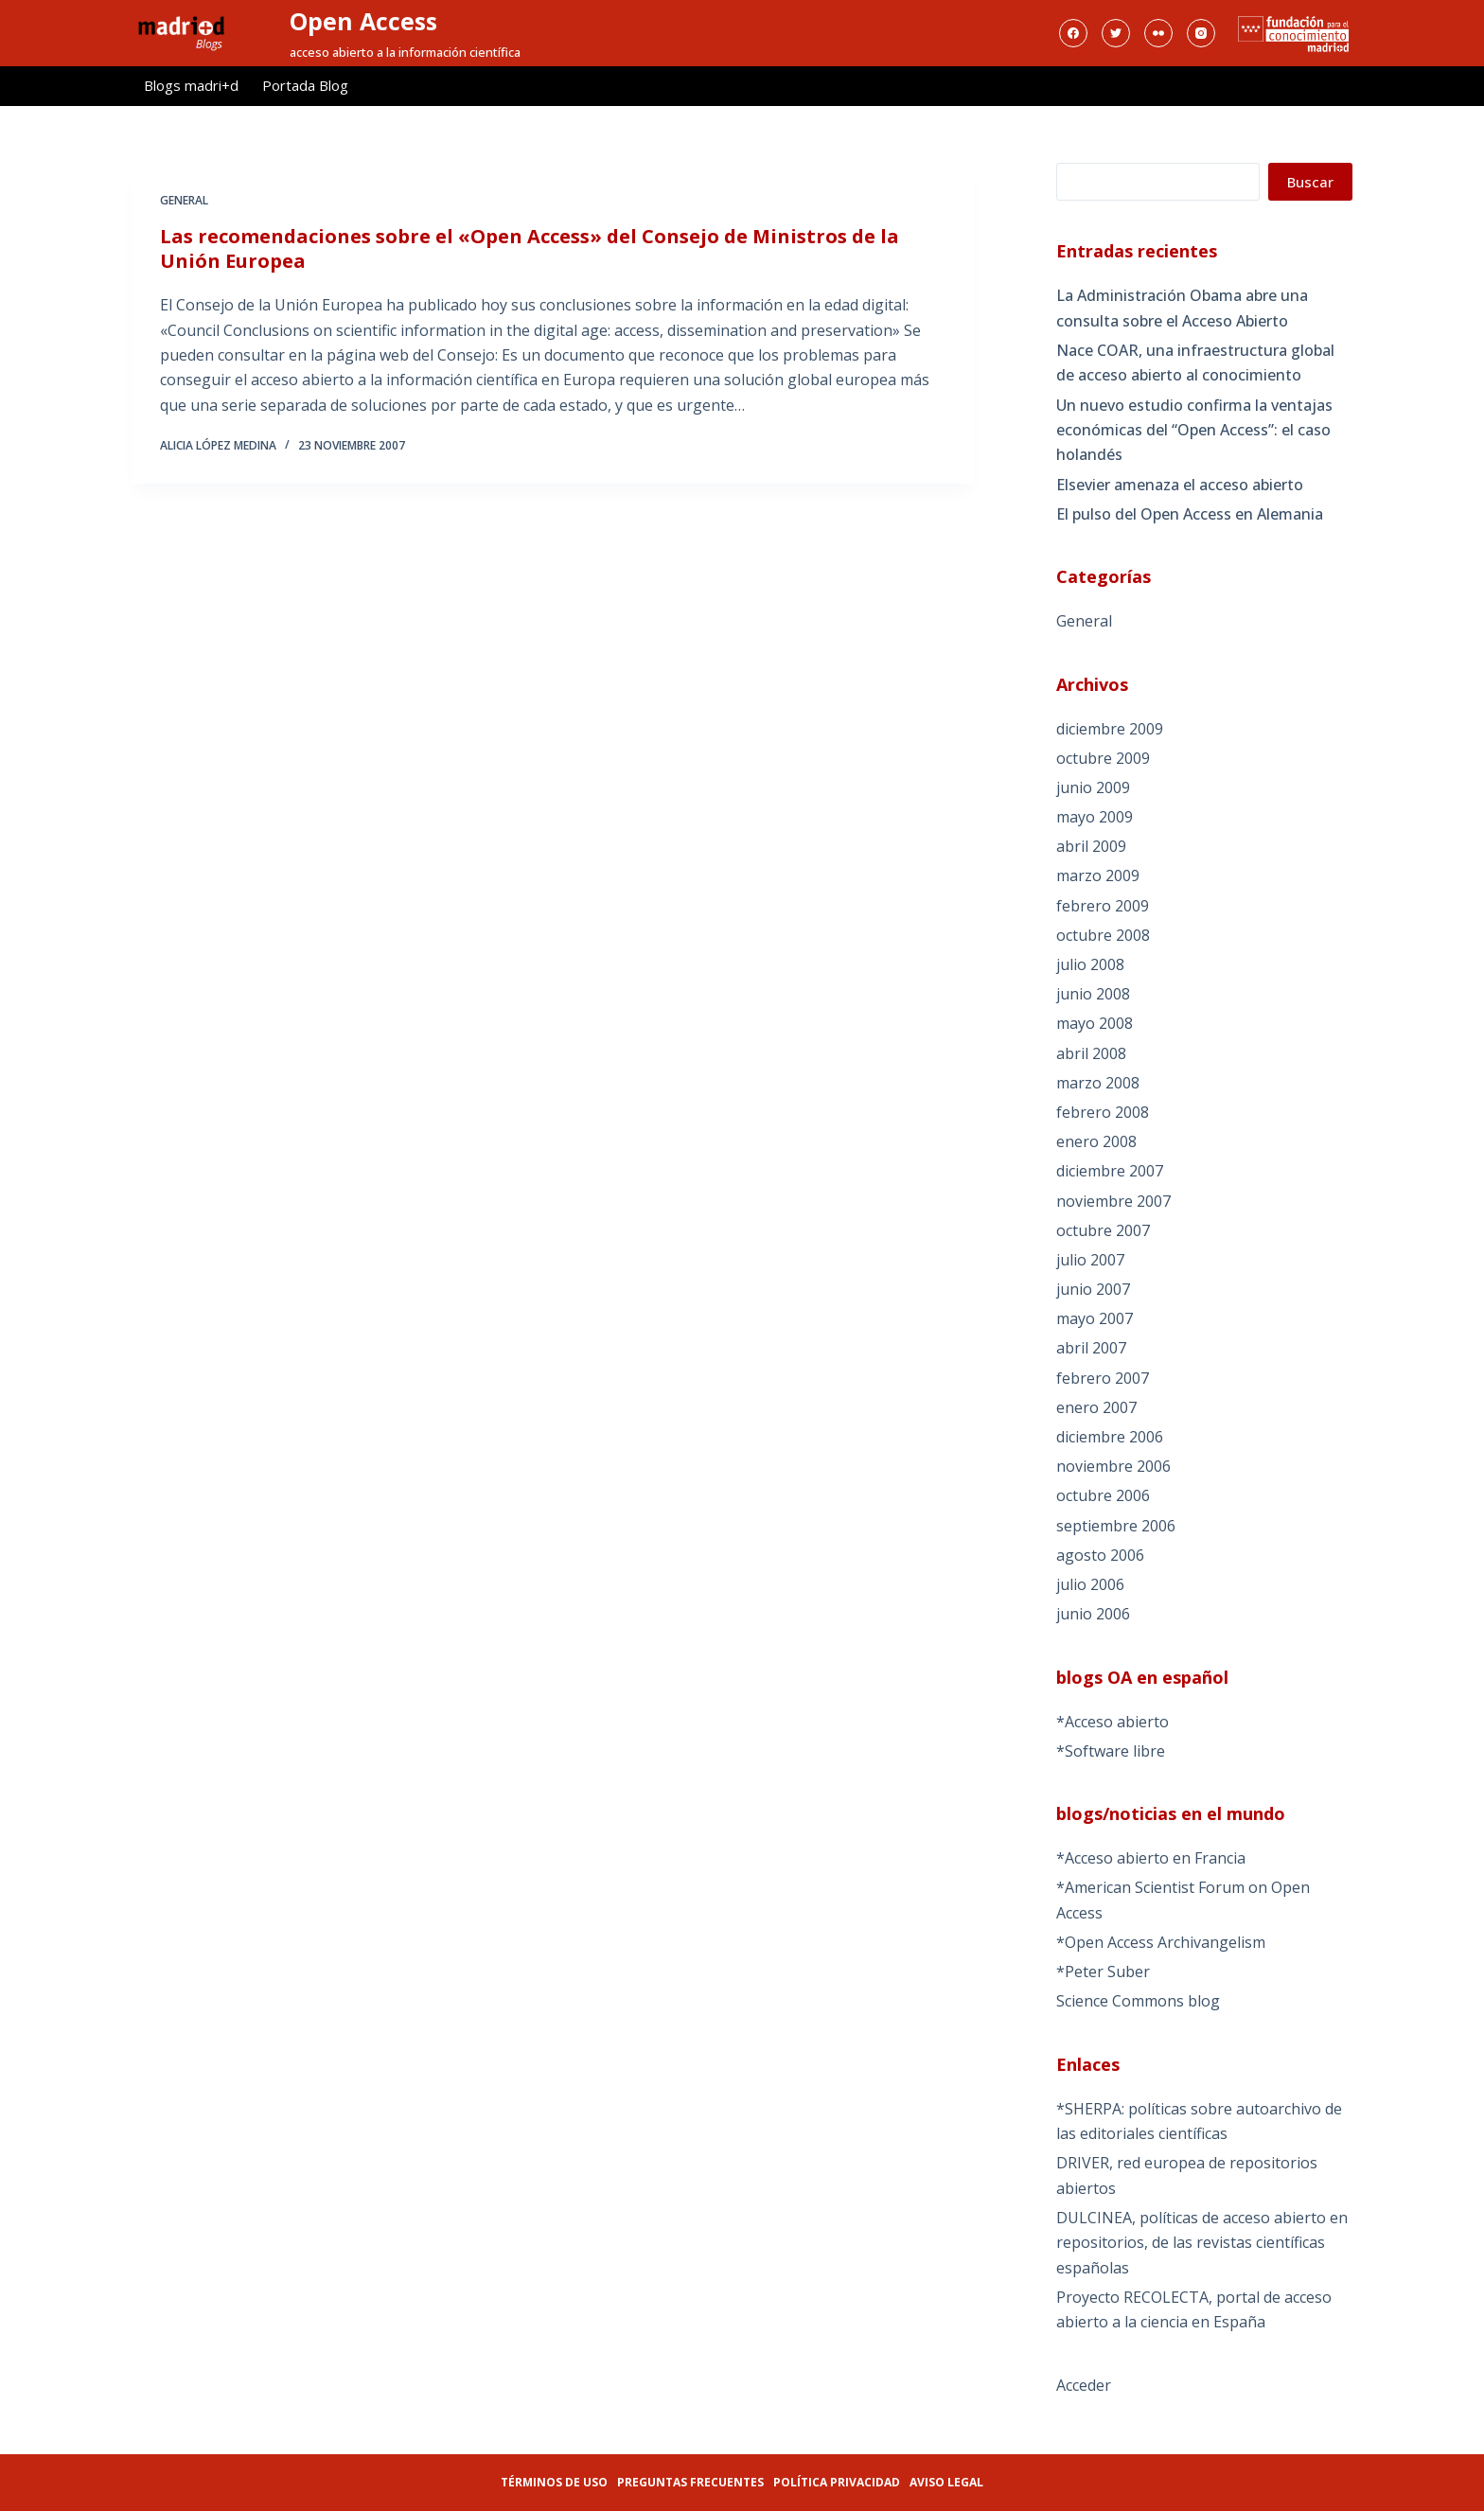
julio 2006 (1090, 1584)
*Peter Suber (1103, 1971)
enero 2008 (1096, 1141)
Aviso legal (946, 2482)
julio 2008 (1090, 964)
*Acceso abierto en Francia (1151, 1858)
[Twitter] (1116, 33)
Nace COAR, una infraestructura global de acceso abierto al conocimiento (1195, 362)
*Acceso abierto (1112, 1721)
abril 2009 (1091, 846)
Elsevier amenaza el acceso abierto (1179, 484)
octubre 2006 (1103, 1495)
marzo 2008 (1098, 1082)
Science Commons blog (1138, 2000)
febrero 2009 (1102, 905)
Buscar (1310, 181)
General (184, 202)
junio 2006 (1093, 1613)
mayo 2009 (1094, 816)
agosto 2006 (1100, 1555)
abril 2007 (1091, 1347)
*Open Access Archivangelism (1160, 1942)
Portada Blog (305, 85)
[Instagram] (1201, 33)
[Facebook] (1073, 33)
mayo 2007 (1094, 1318)
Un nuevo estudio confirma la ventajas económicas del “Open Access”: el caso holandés (1194, 430)
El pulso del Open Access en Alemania (1189, 514)
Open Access (363, 21)
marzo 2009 (1098, 875)
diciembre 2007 (1109, 1170)
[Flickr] (1158, 33)
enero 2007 (1096, 1407)
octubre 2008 (1103, 935)
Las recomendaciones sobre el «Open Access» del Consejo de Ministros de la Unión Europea (529, 250)
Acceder (1083, 2385)
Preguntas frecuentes (690, 2482)
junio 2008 (1093, 993)
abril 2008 (1091, 1053)
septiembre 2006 (1115, 1525)
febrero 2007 (1102, 1378)
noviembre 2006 (1113, 1466)
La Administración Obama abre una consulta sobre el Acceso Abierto (1182, 307)
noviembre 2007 (1113, 1201)
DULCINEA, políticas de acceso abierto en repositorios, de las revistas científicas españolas (1202, 2242)
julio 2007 (1090, 1259)
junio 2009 (1093, 787)
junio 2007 (1093, 1289)
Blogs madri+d (191, 85)
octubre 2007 (1103, 1230)
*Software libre (1110, 1751)
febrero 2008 (1102, 1112)
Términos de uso (554, 2482)
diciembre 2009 (1109, 728)
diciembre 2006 (1109, 1436)
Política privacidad (836, 2482)
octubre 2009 (1103, 758)
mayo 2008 (1094, 1023)
